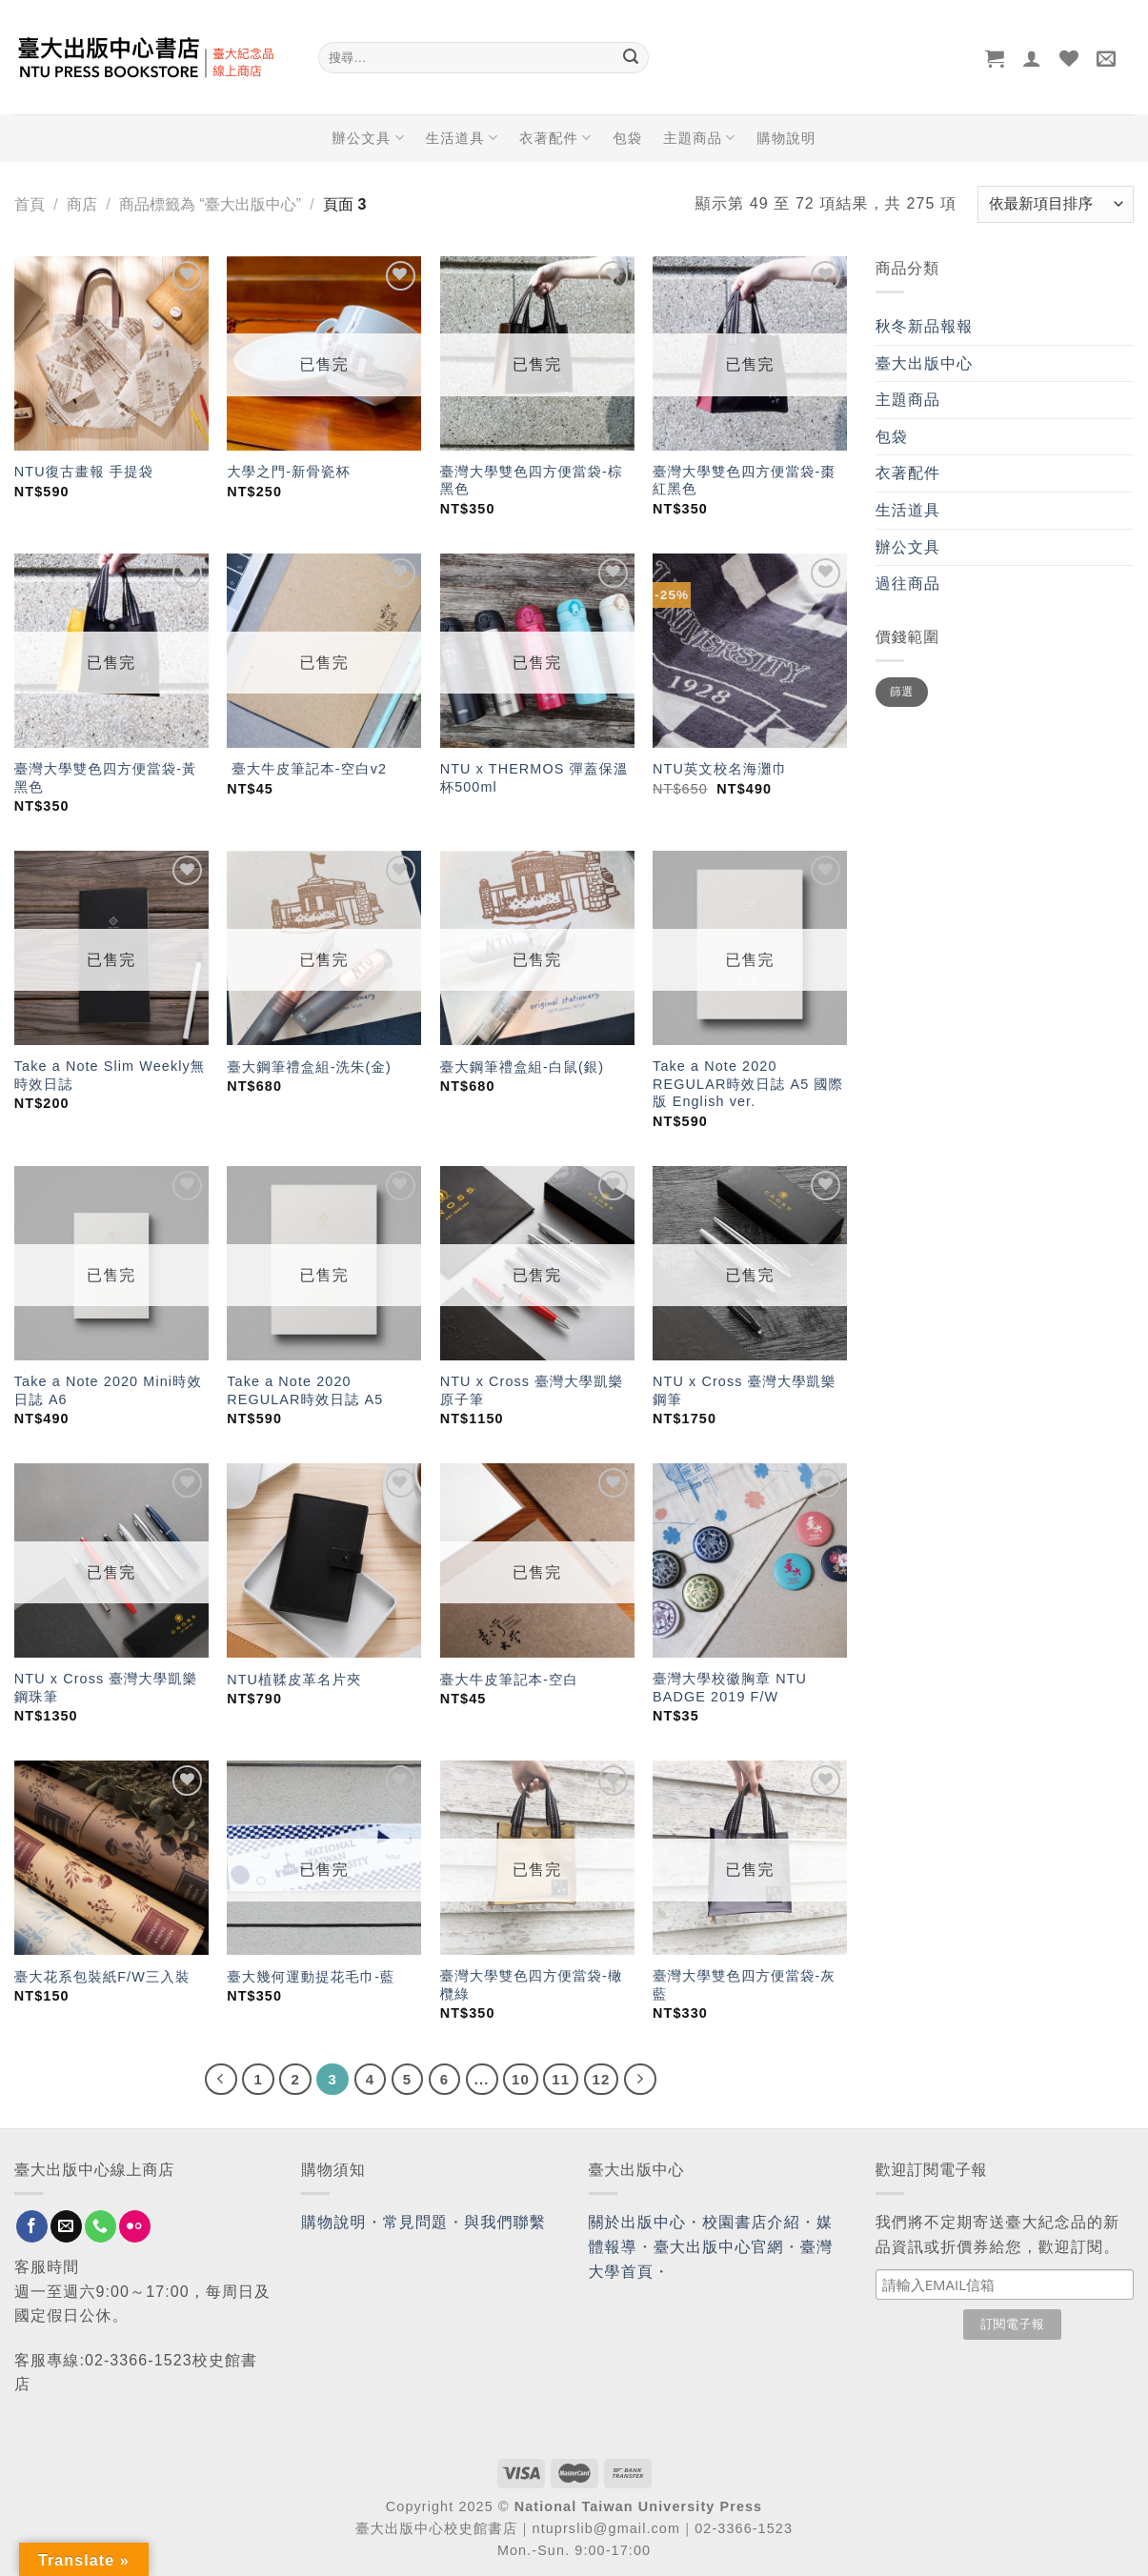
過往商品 (908, 583)
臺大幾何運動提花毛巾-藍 (310, 1976)
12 (602, 2079)
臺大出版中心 (925, 363)
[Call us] (100, 2226)
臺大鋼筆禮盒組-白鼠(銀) (522, 1067)
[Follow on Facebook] (32, 2226)
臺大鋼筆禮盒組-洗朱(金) (309, 1067)
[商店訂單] (1055, 204)
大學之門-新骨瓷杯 (289, 471)
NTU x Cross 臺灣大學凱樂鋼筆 (744, 1390)
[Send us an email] (66, 2226)
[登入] (1032, 58)
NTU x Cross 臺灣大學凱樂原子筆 (532, 1390)
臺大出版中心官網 (719, 2247)
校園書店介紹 (751, 2222)
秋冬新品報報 (925, 326)
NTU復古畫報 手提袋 (83, 471)
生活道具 (462, 138)
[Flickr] (135, 2226)
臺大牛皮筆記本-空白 (509, 1679)
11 (561, 2079)
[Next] (640, 2079)
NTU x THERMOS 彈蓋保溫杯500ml (534, 778)
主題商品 (699, 138)
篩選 (902, 691)
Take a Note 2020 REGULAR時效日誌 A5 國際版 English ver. (748, 1083)
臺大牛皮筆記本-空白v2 (307, 768)
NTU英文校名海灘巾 (720, 768)
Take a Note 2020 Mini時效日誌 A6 (108, 1390)
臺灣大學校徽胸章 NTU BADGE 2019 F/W (730, 1687)
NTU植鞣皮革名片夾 (294, 1679)
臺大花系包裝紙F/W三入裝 (102, 1976)
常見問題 (415, 2222)
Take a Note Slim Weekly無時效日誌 (109, 1075)
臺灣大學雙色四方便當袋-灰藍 (744, 1985)
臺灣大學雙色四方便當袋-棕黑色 (531, 480)
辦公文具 (368, 138)
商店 (82, 204)
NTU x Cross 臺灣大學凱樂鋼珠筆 (106, 1687)
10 (521, 2079)
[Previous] (221, 2079)
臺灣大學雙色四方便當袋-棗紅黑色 (744, 480)
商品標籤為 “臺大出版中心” (210, 204)
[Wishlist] (1069, 58)
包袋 (627, 138)
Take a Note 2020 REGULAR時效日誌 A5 (305, 1390)
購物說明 (786, 138)
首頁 (29, 204)
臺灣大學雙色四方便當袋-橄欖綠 (531, 1985)
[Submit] (631, 58)
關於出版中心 (638, 2222)
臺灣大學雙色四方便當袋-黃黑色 (105, 778)
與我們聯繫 (505, 2222)
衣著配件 (555, 138)
